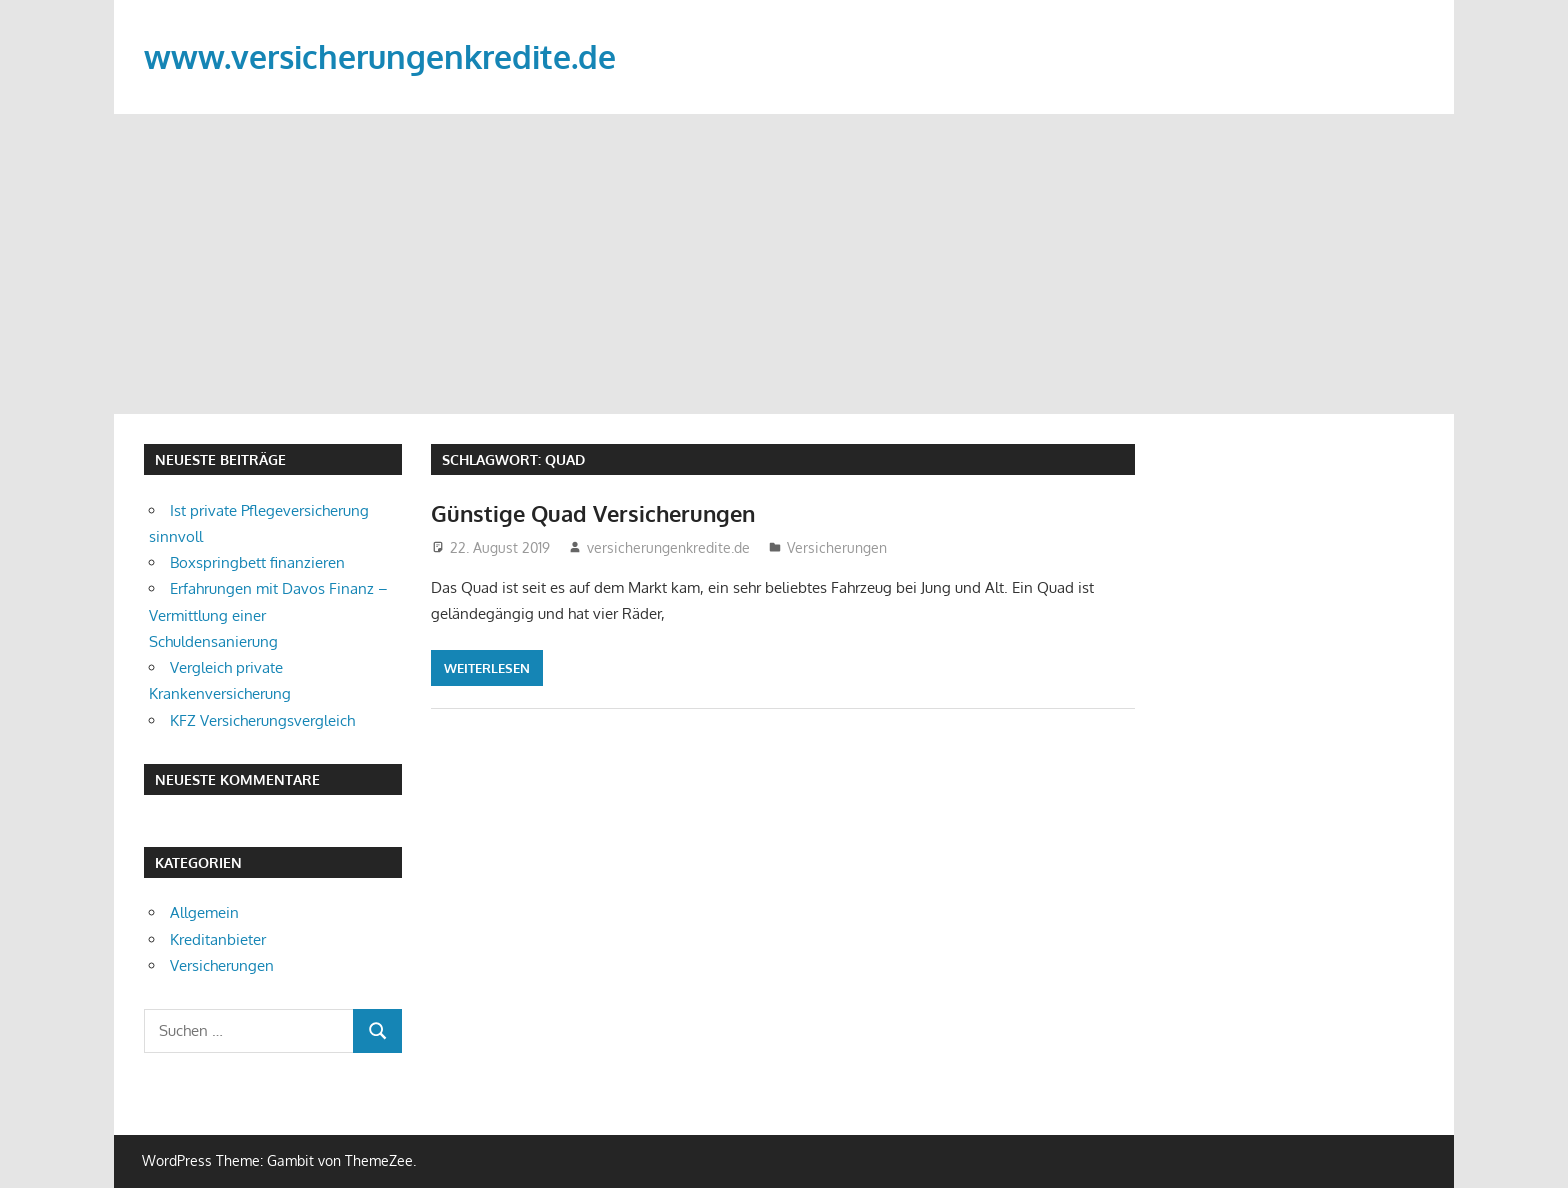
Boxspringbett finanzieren (257, 562)
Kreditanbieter (218, 939)
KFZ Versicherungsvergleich (262, 720)
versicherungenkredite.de (668, 547)
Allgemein (204, 912)
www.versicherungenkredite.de (380, 56)
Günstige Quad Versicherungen (593, 513)
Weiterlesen (487, 668)
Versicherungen (837, 547)
